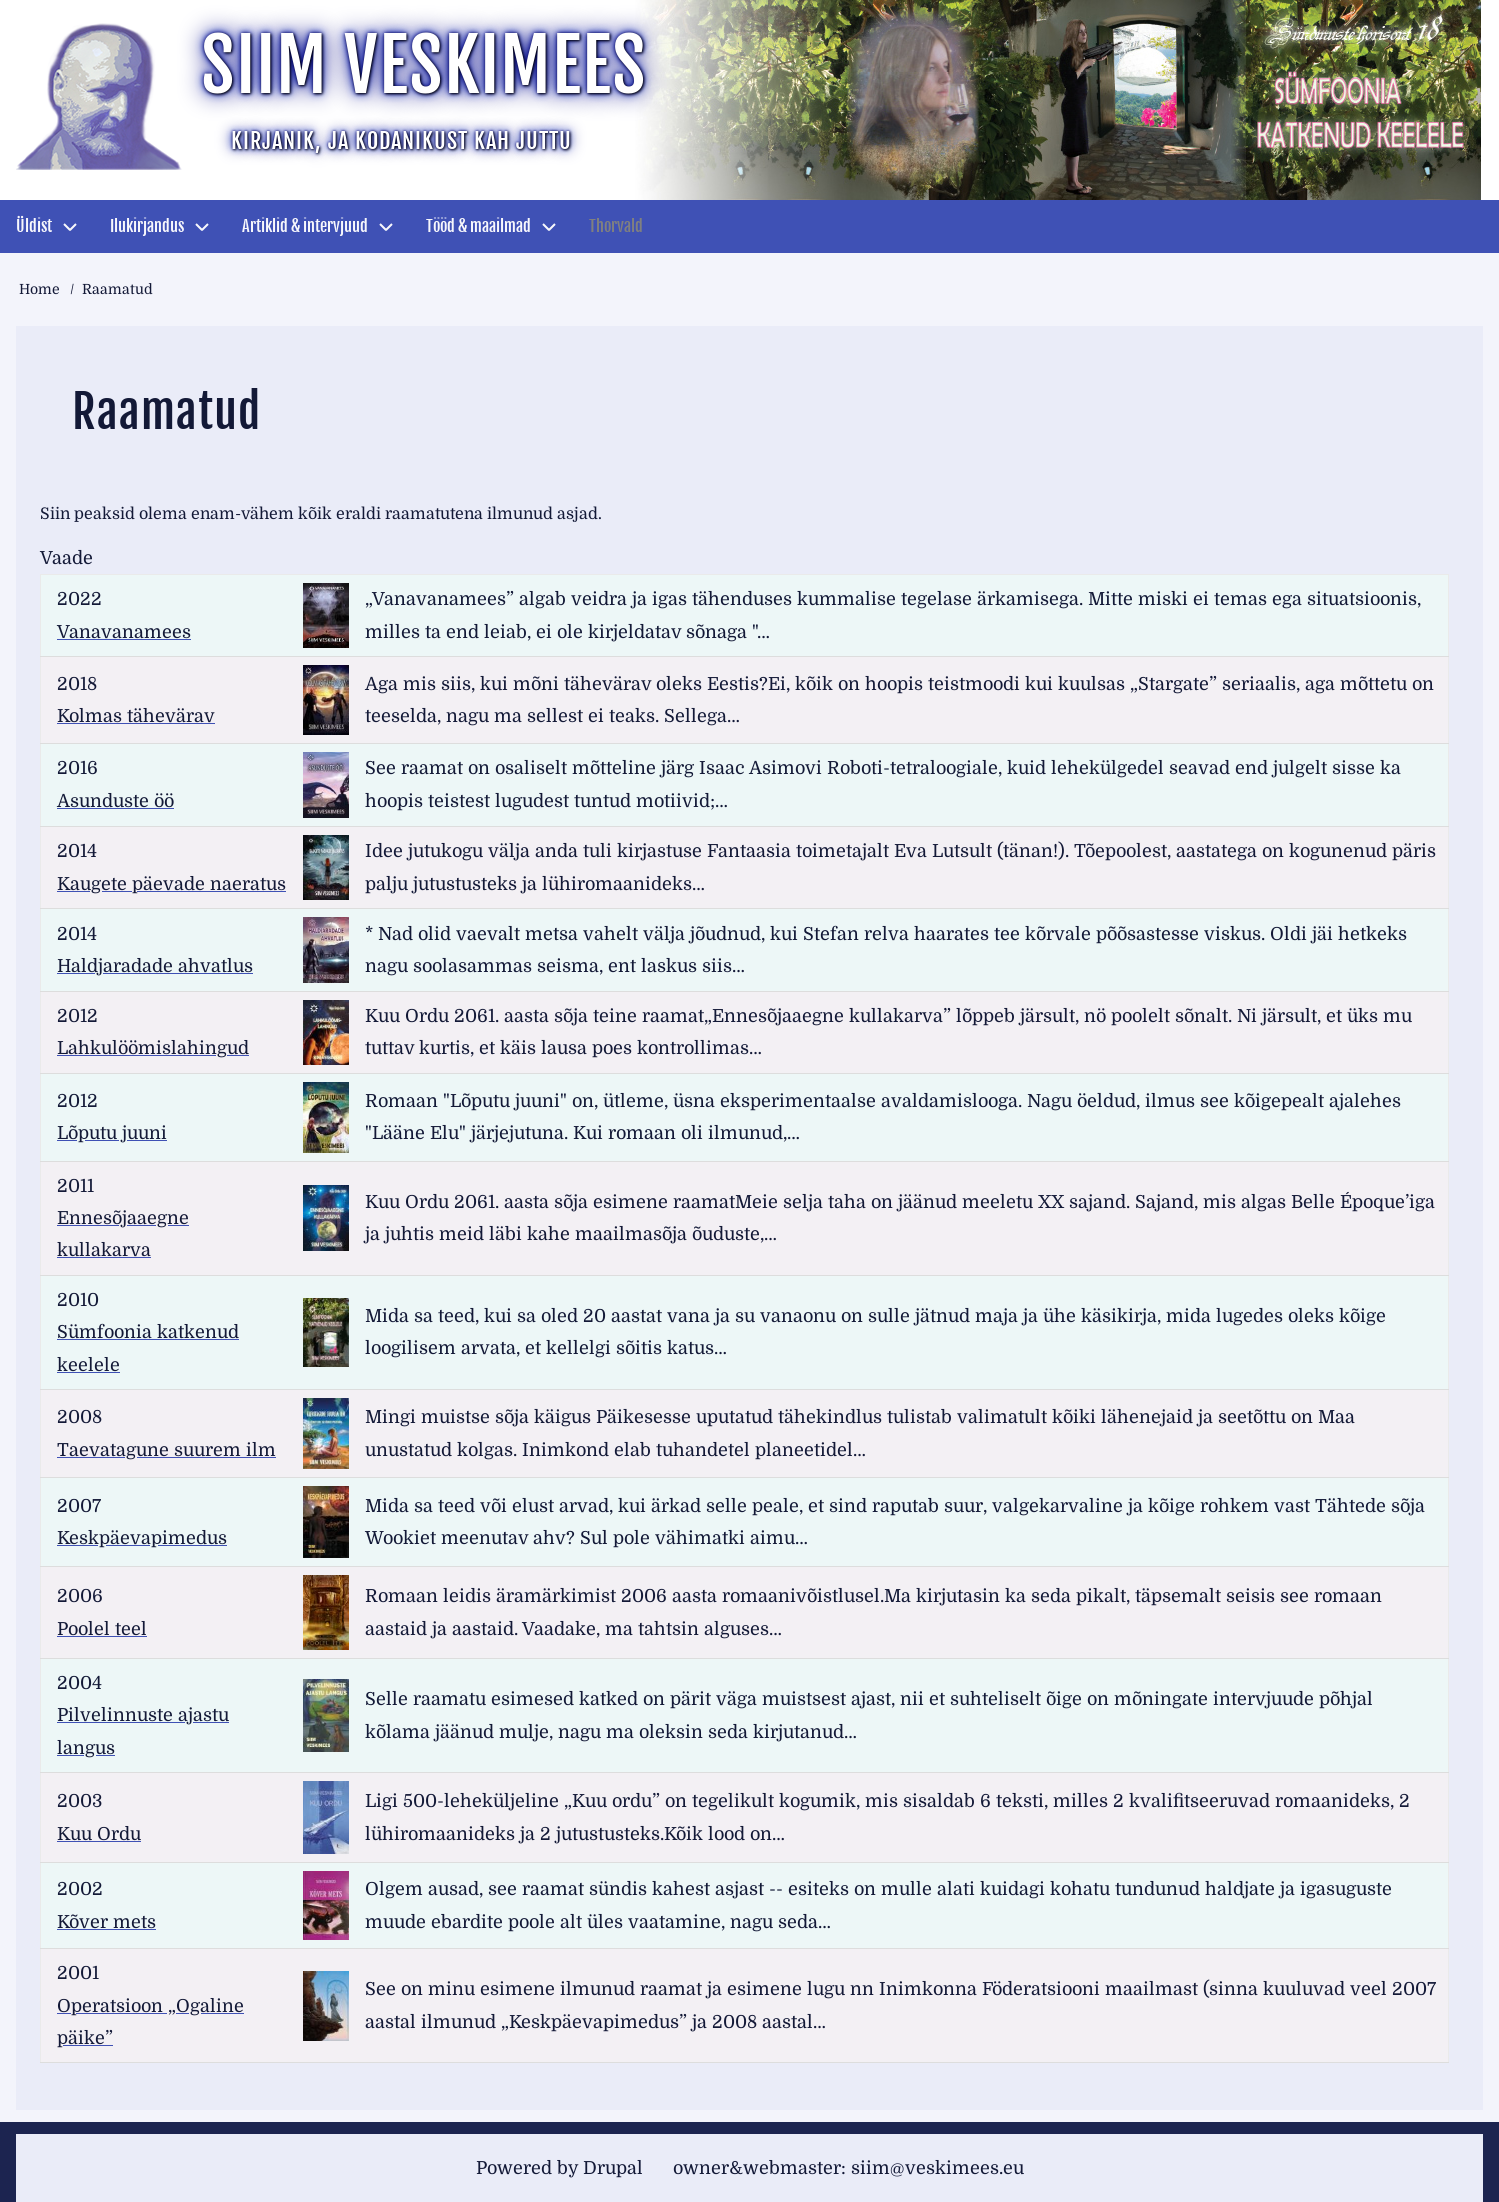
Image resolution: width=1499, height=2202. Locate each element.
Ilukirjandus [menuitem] (147, 226)
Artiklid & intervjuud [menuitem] (305, 226)
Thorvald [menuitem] (616, 226)
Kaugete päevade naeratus (171, 884)
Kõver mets (106, 1922)
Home (39, 289)
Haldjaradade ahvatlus (155, 966)
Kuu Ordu (99, 1834)
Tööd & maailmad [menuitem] (478, 226)
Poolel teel (102, 1629)
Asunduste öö (115, 801)
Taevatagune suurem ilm (166, 1450)
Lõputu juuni (112, 1133)
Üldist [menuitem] (34, 226)
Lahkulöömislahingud (153, 1048)
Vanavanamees (124, 632)
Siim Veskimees (424, 65)
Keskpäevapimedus (142, 1538)
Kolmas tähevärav (136, 716)
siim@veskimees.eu (937, 2168)
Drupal (613, 2168)
